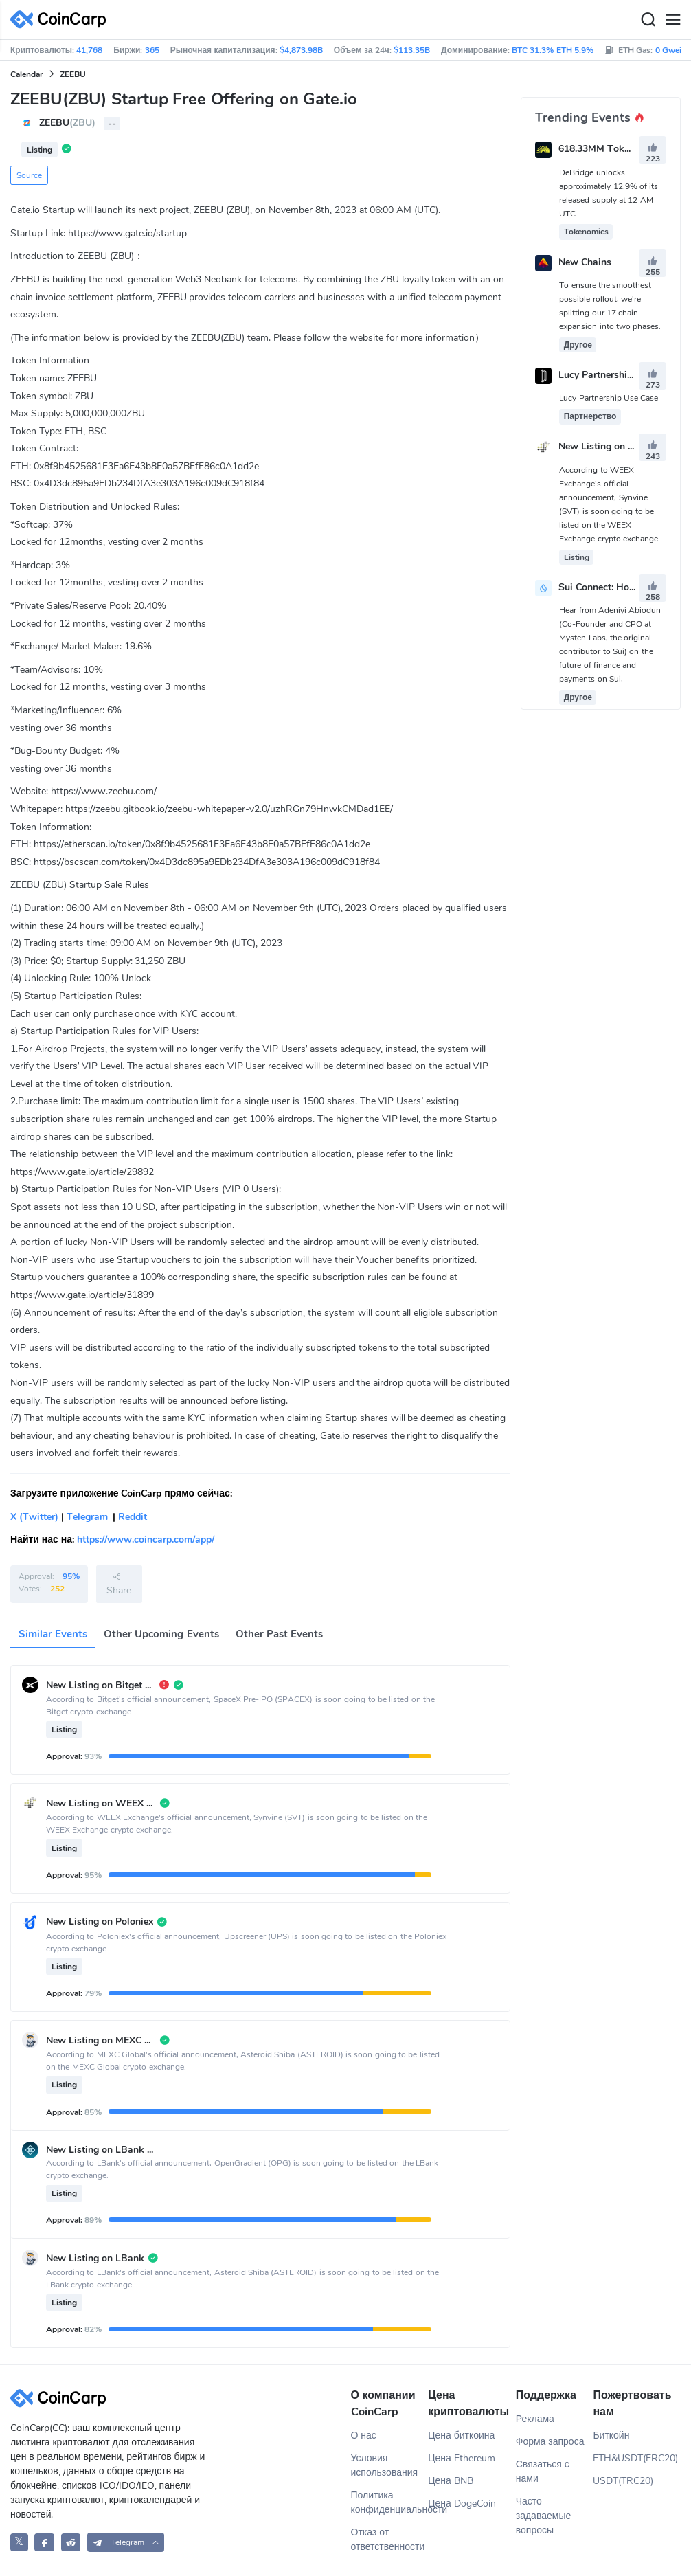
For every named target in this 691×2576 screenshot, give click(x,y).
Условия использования (384, 2465)
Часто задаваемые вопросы (543, 2516)
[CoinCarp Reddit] (71, 2542)
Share (118, 1584)
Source (29, 175)
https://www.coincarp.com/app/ (145, 1539)
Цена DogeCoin (462, 2503)
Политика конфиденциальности (390, 2502)
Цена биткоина (461, 2435)
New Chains (584, 262)
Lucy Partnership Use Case (617, 374)
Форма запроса (550, 2441)
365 (152, 50)
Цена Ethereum (461, 2458)
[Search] (647, 20)
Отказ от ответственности (388, 2539)
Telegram (86, 1516)
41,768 (89, 50)
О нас (363, 2435)
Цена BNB (450, 2480)
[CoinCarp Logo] (61, 19)
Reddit (132, 1516)
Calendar (26, 74)
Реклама (535, 2419)
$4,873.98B (301, 50)
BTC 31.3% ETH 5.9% (552, 50)
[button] (126, 2542)
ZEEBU (73, 74)
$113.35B (412, 50)
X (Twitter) (34, 1516)
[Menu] (672, 20)
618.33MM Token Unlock (613, 149)
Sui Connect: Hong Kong (612, 587)
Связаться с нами (542, 2471)
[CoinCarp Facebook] (44, 2542)
